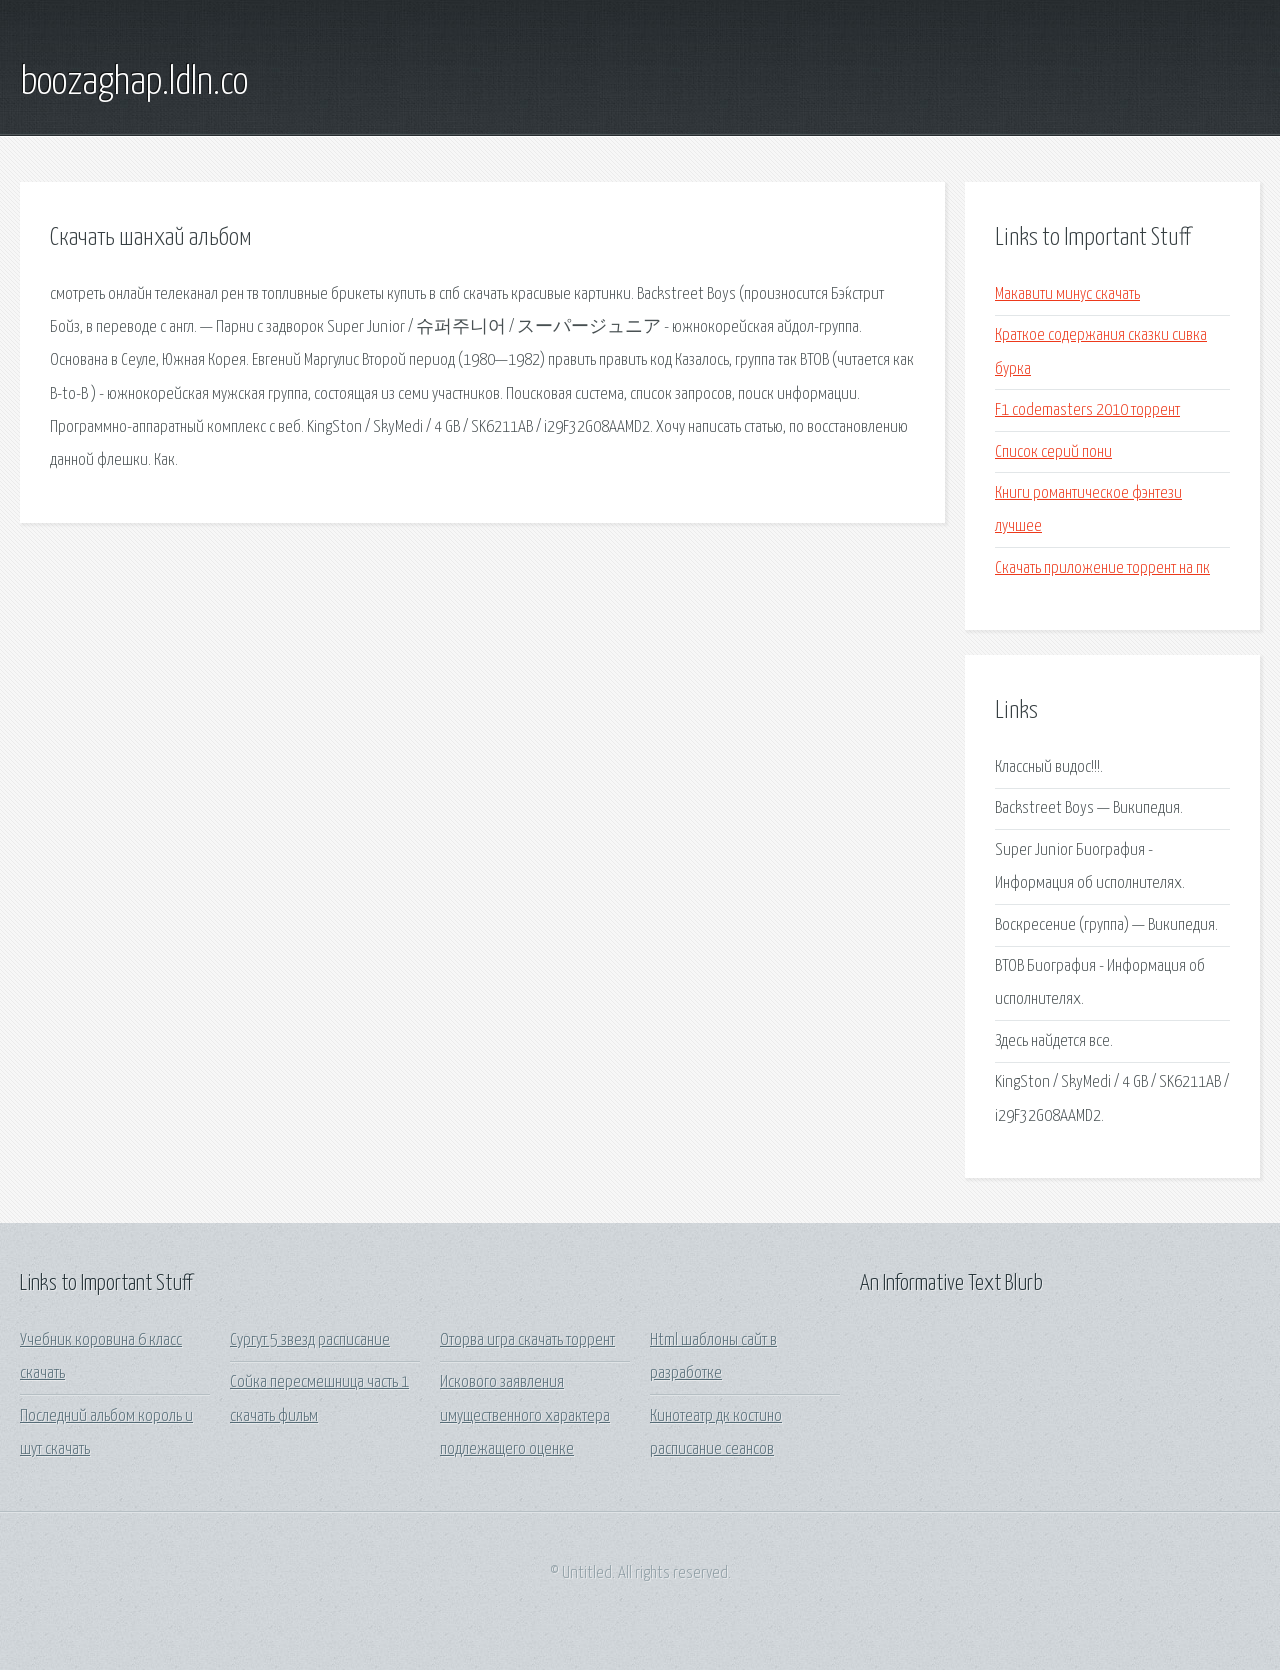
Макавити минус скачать (1067, 294)
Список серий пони (1053, 452)
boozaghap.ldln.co (134, 83)
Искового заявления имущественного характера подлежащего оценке (525, 1416)
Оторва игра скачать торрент (527, 1340)
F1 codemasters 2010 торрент (1087, 410)
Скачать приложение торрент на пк (1102, 568)
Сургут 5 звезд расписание (310, 1340)
